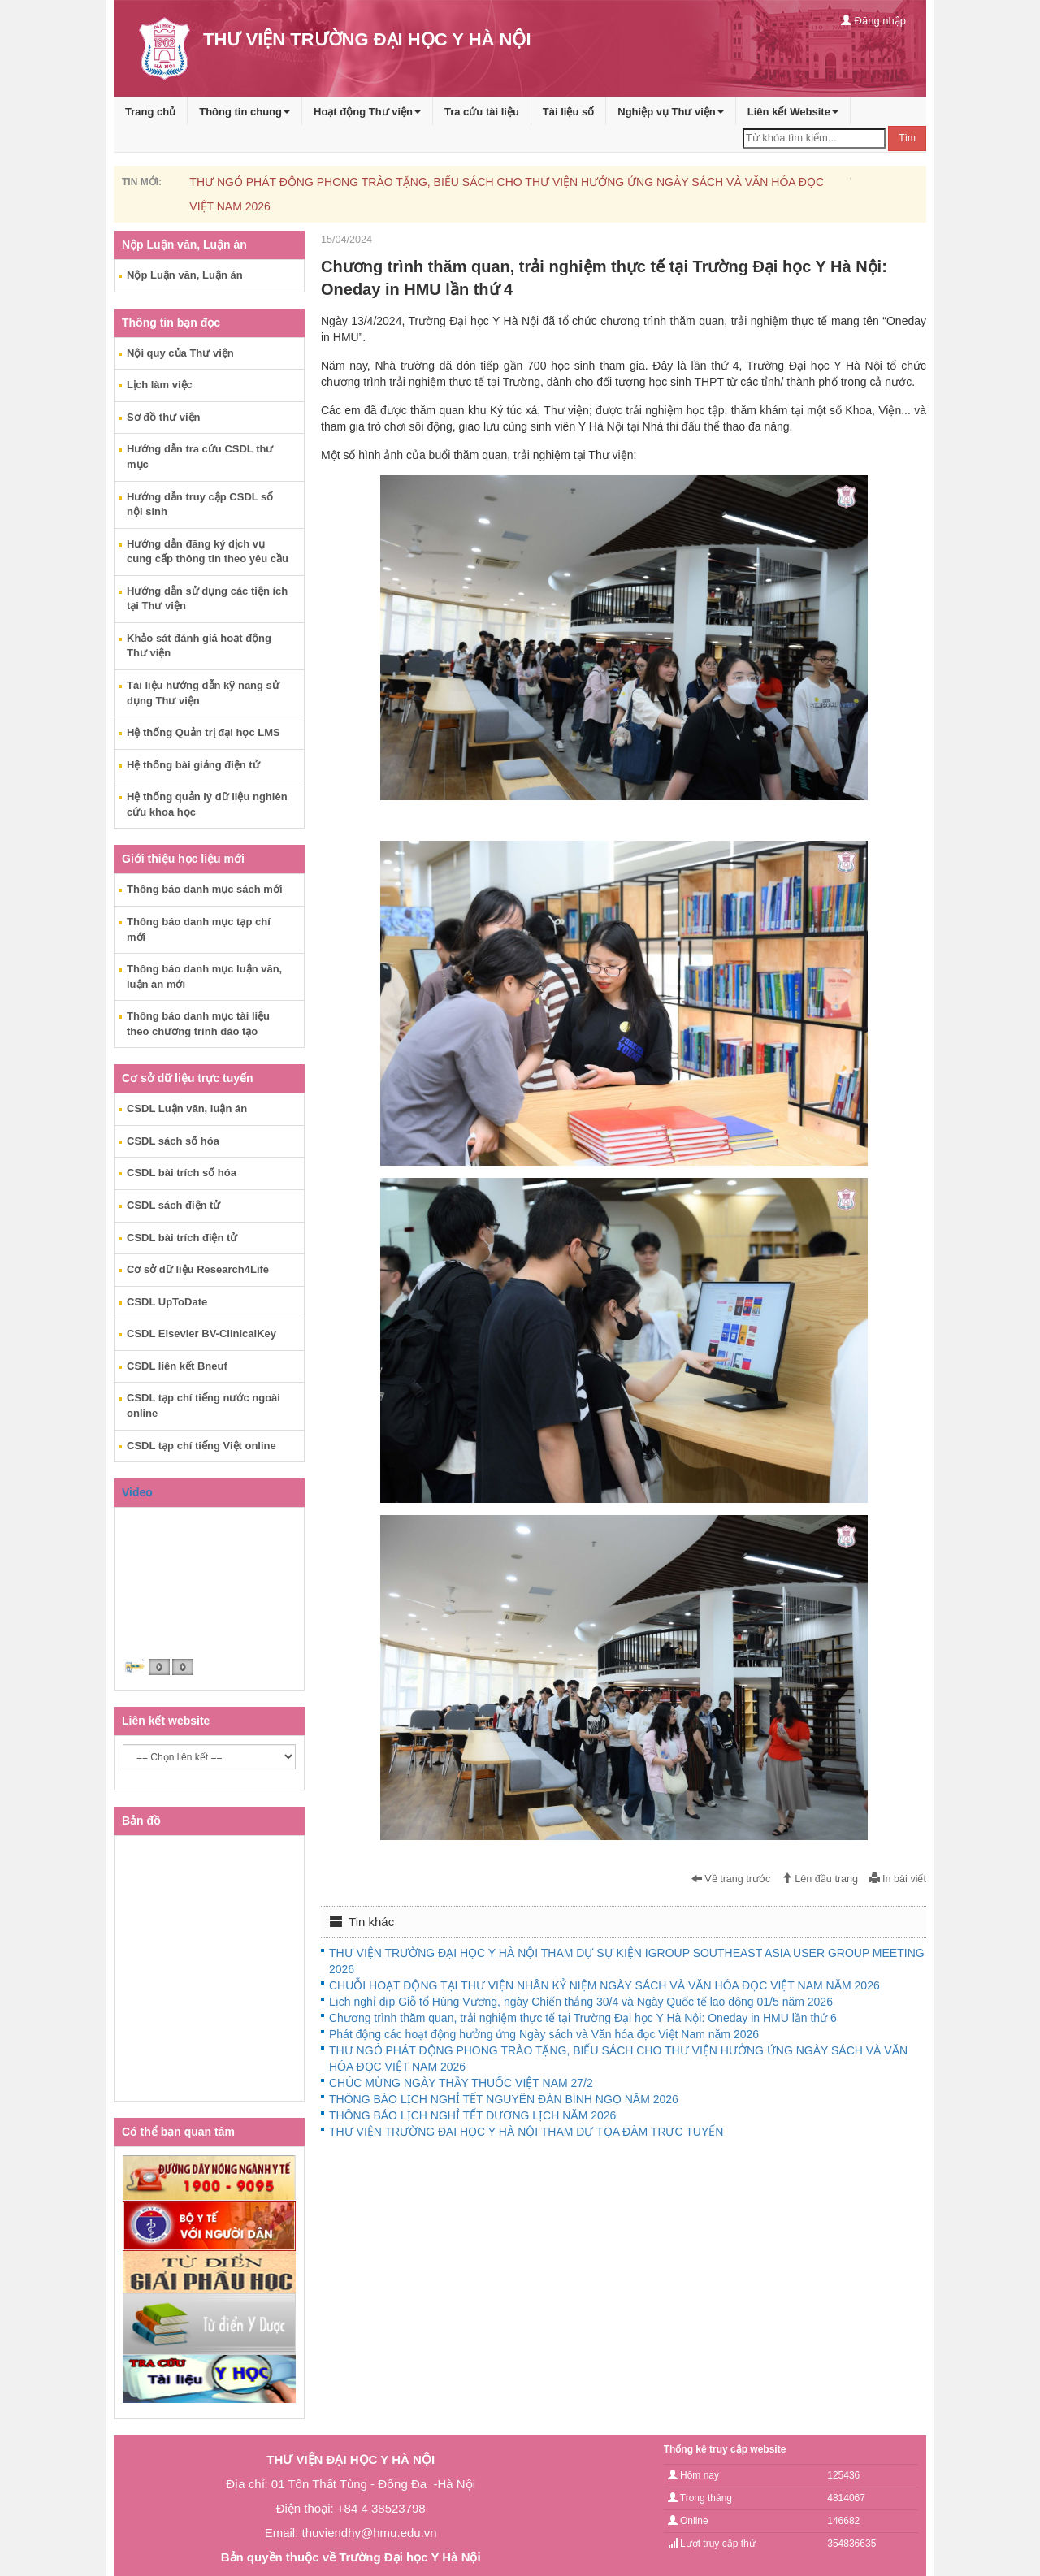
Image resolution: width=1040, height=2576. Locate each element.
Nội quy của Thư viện (180, 353)
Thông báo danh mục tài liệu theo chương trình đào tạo (198, 1023)
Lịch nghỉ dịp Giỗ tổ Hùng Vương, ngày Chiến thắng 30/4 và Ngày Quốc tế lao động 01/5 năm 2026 (581, 2001)
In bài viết (897, 1879)
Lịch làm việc (160, 385)
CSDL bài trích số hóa (181, 1173)
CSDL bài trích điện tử (182, 1238)
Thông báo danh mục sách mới (205, 889)
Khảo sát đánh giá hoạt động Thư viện (199, 646)
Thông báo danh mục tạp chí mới (199, 929)
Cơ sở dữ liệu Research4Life (198, 1269)
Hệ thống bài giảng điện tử (193, 765)
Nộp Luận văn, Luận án (185, 275)
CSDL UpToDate (167, 1302)
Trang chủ (150, 112)
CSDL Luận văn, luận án (187, 1108)
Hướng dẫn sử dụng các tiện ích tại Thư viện (207, 599)
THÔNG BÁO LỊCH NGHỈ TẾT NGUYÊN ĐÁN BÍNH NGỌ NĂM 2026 (503, 2099)
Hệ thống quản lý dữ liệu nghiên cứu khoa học (207, 804)
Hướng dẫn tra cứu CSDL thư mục (200, 456)
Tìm (907, 138)
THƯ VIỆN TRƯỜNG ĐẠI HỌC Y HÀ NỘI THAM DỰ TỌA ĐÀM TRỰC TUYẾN (526, 2131)
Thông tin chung (244, 112)
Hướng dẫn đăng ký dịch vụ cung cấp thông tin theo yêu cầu (207, 551)
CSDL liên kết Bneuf (177, 1366)
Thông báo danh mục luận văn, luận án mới (204, 976)
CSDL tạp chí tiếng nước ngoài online (203, 1405)
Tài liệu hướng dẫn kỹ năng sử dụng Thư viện (203, 693)
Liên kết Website (793, 112)
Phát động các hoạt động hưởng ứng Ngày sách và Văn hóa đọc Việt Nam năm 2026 (544, 2034)
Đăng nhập (873, 21)
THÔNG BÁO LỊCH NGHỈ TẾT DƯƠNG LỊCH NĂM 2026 (472, 2115)
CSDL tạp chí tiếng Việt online (201, 1446)
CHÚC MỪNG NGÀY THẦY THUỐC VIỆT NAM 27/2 (461, 2082)
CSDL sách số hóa (173, 1141)
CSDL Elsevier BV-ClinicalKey (201, 1333)
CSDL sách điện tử (173, 1205)
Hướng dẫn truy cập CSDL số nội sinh (200, 504)
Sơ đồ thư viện (164, 417)
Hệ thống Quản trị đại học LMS (203, 732)
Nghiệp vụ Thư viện (671, 112)
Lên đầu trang (820, 1879)
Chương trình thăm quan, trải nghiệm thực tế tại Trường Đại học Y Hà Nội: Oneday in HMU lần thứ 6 (583, 2017)
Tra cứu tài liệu (481, 112)
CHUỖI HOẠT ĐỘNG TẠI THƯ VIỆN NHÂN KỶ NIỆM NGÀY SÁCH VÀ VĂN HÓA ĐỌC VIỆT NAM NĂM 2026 (604, 1985)
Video (137, 1492)
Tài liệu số (568, 112)
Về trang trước (731, 1879)
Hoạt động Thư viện (367, 112)
